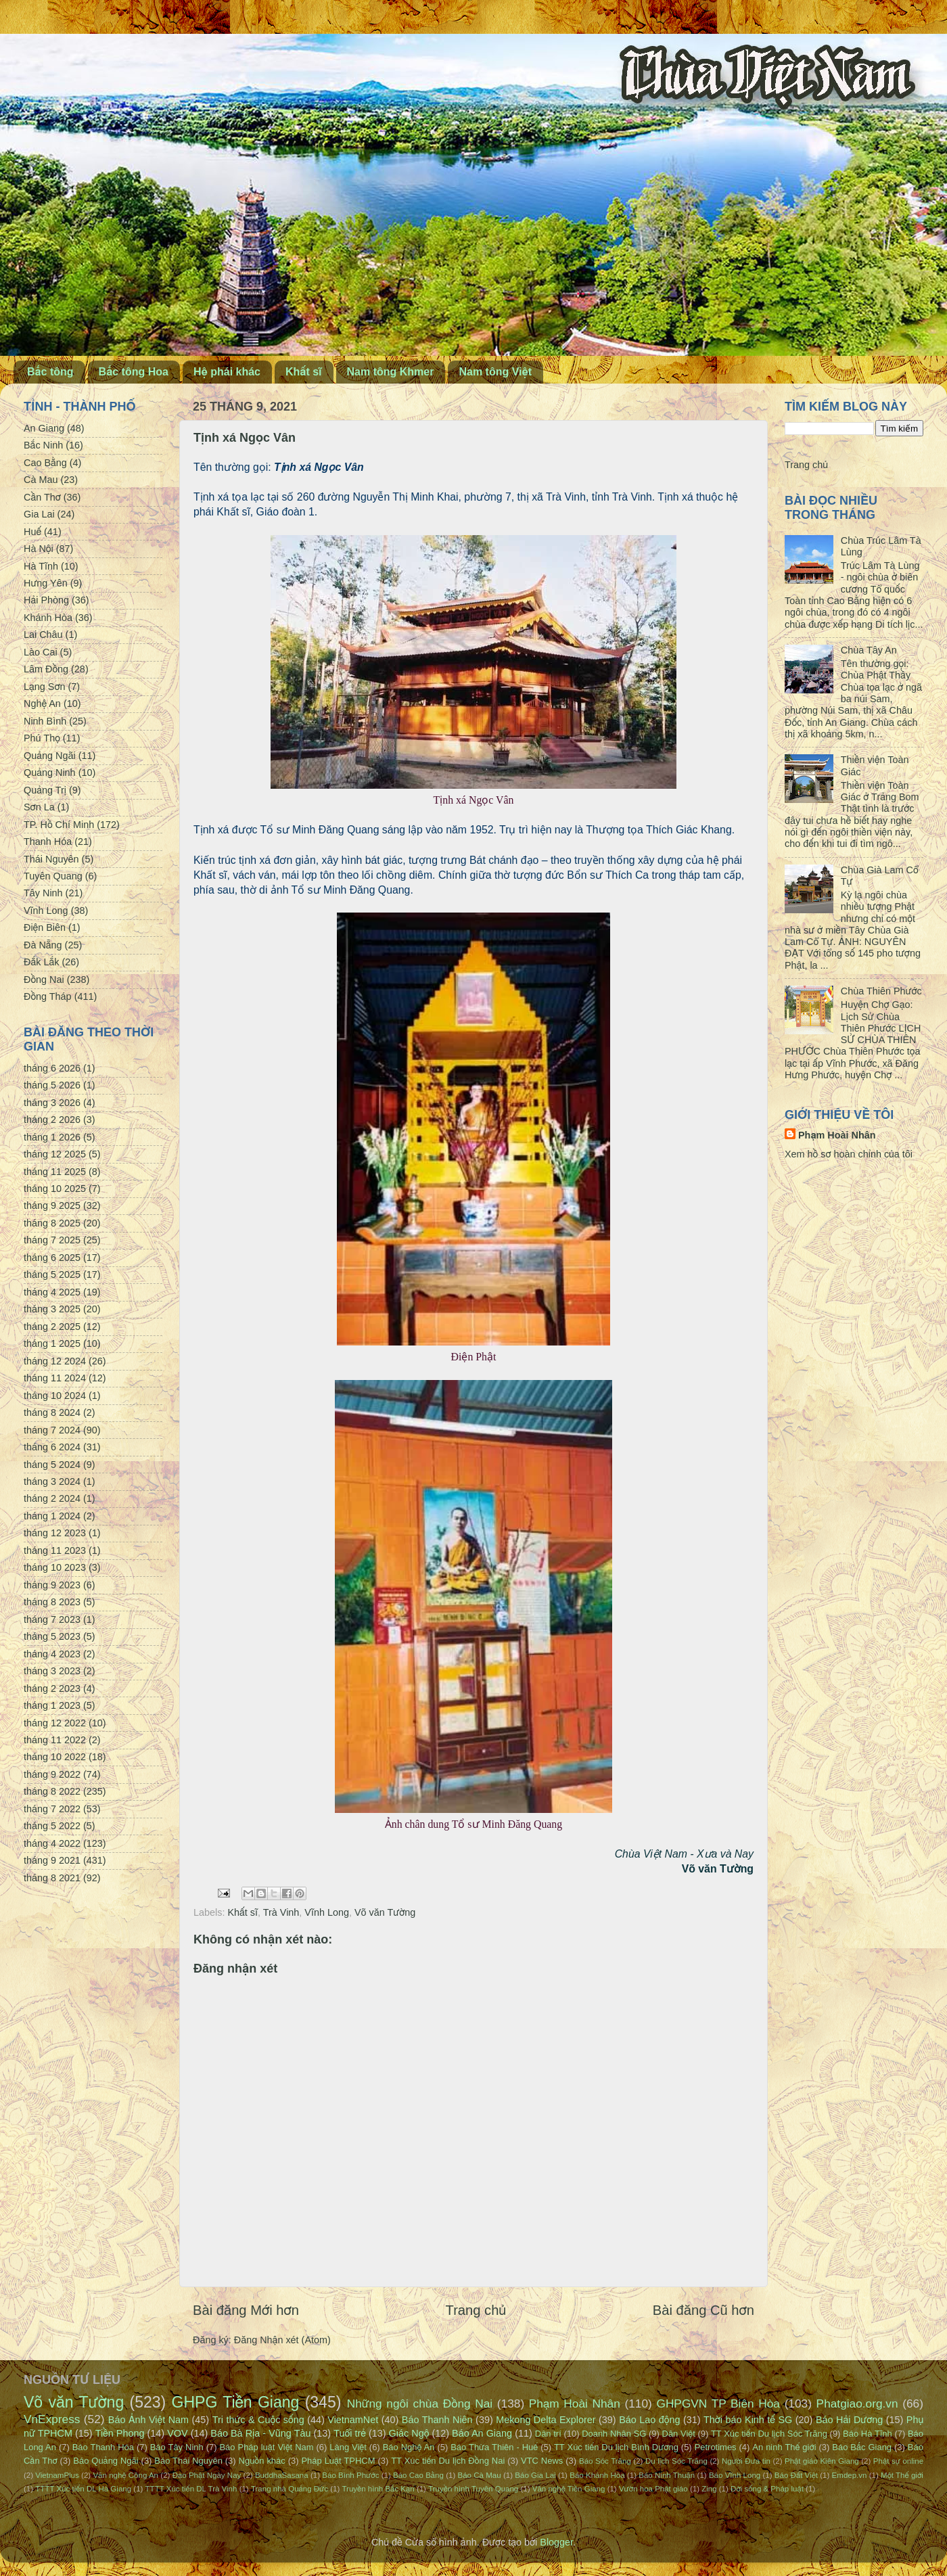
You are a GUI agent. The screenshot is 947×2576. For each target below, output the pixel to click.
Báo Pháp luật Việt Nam (266, 2447)
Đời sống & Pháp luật (767, 2489)
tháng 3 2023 (52, 1670)
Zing (708, 2489)
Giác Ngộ (409, 2433)
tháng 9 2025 (52, 1205)
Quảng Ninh (50, 772)
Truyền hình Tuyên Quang (473, 2489)
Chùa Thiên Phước (881, 991)
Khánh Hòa (48, 617)
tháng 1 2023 (52, 1705)
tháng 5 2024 (52, 1464)
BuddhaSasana (281, 2475)
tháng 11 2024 (55, 1378)
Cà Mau (40, 479)
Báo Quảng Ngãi (105, 2461)
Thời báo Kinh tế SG (747, 2419)
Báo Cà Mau (479, 2475)
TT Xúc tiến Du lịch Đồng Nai (448, 2461)
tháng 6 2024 (52, 1447)
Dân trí (548, 2434)
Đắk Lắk (41, 962)
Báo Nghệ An (409, 2447)
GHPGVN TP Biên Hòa (717, 2403)
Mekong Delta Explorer (545, 2419)
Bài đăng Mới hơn (246, 2310)
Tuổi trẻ (349, 2433)
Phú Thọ (42, 738)
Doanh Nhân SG (614, 2434)
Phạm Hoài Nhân (837, 1135)
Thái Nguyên (51, 859)
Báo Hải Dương (849, 2419)
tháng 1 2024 (52, 1516)
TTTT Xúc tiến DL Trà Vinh (191, 2489)
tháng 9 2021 (52, 1860)
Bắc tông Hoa (133, 371)
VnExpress (52, 2419)
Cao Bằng (45, 462)
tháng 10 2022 (55, 1756)
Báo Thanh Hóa (103, 2447)
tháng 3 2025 (52, 1309)
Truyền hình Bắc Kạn (378, 2489)
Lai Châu (43, 634)
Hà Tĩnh (41, 566)
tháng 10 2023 (55, 1567)
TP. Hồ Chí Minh (59, 824)
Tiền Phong (120, 2433)
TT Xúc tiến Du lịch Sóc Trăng (769, 2434)
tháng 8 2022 (52, 1791)
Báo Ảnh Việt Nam (148, 2419)
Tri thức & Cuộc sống (258, 2419)
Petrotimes (716, 2447)
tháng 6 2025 (52, 1257)
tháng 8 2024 (52, 1412)
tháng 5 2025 (52, 1274)
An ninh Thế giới (784, 2447)
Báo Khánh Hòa (597, 2475)
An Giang (44, 428)
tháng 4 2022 (52, 1843)
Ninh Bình (45, 721)
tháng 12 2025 (55, 1154)
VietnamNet (352, 2419)
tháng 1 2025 (52, 1343)
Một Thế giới (902, 2475)
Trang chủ (476, 2310)
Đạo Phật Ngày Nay (206, 2475)
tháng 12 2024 (55, 1361)
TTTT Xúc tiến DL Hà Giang (83, 2489)
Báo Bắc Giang (862, 2447)
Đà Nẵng (43, 945)
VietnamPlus (56, 2475)
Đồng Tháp (48, 996)
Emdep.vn (849, 2475)
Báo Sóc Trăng (605, 2461)
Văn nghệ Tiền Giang (568, 2489)
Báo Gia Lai (535, 2475)
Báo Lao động (649, 2419)
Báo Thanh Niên (437, 2419)
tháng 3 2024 (52, 1481)
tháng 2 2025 (52, 1326)
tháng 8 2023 (52, 1601)
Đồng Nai (44, 979)
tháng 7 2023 (52, 1619)
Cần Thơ (42, 497)
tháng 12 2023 (55, 1532)
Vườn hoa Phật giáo (653, 2489)
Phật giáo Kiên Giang (822, 2461)
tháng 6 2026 (52, 1068)
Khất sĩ (303, 371)
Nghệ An (42, 703)
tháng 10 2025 (55, 1188)
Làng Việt (348, 2447)
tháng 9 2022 (52, 1774)
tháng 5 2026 (52, 1085)
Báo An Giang (482, 2433)
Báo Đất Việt (796, 2475)
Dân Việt (678, 2434)
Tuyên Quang (53, 876)
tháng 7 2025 (52, 1240)
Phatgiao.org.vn (857, 2403)
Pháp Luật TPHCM (338, 2461)
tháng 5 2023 (52, 1636)
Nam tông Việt (495, 371)
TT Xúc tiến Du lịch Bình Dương (616, 2447)
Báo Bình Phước (350, 2475)
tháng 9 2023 (52, 1585)
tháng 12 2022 (55, 1723)
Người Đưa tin (746, 2461)
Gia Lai (39, 514)
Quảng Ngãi (50, 755)
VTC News (542, 2461)
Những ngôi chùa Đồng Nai (420, 2403)
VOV (177, 2433)
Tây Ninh (43, 893)
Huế (32, 531)
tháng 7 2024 (52, 1430)
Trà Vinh (281, 1912)
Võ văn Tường (384, 1912)
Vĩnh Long (326, 1912)
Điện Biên (45, 927)
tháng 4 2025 (52, 1292)
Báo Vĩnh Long (734, 2475)
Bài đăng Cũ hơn (703, 2310)
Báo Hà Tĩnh (867, 2434)
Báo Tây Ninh (177, 2447)
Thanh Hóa (48, 841)
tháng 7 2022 (52, 1808)
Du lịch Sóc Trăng (676, 2461)
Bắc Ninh (43, 445)
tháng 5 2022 (52, 1825)
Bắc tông (50, 371)
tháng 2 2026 (52, 1119)
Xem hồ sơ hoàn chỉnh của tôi (849, 1154)
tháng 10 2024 (55, 1395)
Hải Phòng (46, 600)
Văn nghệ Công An (125, 2475)
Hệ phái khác (226, 371)
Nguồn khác (262, 2461)
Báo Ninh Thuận (667, 2475)
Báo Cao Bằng (418, 2475)
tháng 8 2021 (52, 1877)
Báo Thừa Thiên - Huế (494, 2447)
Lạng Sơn (44, 686)
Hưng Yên (46, 583)
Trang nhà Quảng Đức (289, 2489)
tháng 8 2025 (52, 1223)
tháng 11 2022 (55, 1739)
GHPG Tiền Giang (236, 2402)
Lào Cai (40, 652)
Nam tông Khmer (390, 371)
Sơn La (39, 807)
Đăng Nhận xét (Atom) (282, 2339)
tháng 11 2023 (55, 1550)
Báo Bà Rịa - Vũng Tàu (260, 2433)
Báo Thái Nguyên (188, 2461)
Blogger (556, 2542)
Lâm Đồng (46, 669)
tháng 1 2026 (52, 1137)
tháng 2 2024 (52, 1498)
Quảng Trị (45, 790)
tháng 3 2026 (52, 1102)
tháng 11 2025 (55, 1171)
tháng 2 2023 (52, 1688)
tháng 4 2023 (52, 1654)
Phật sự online (898, 2461)
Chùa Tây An (869, 650)
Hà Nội (38, 548)
